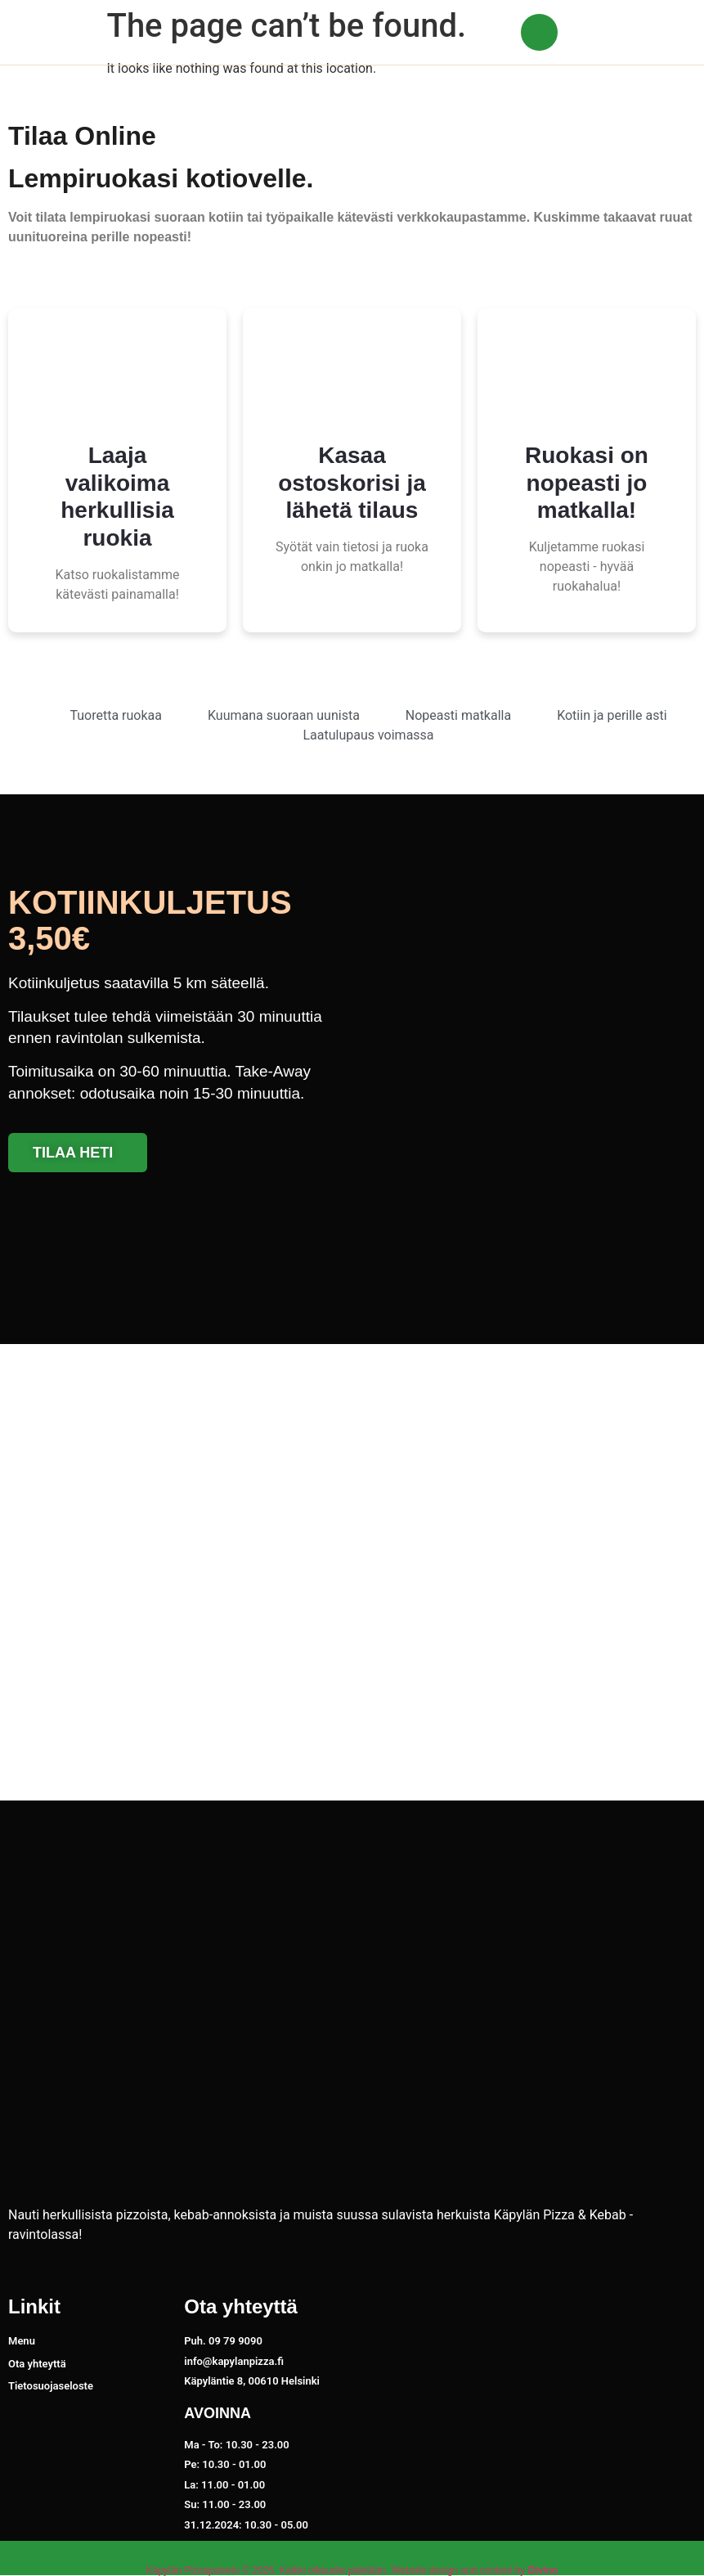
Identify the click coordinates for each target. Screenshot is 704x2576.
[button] (659, 32)
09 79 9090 (602, 37)
